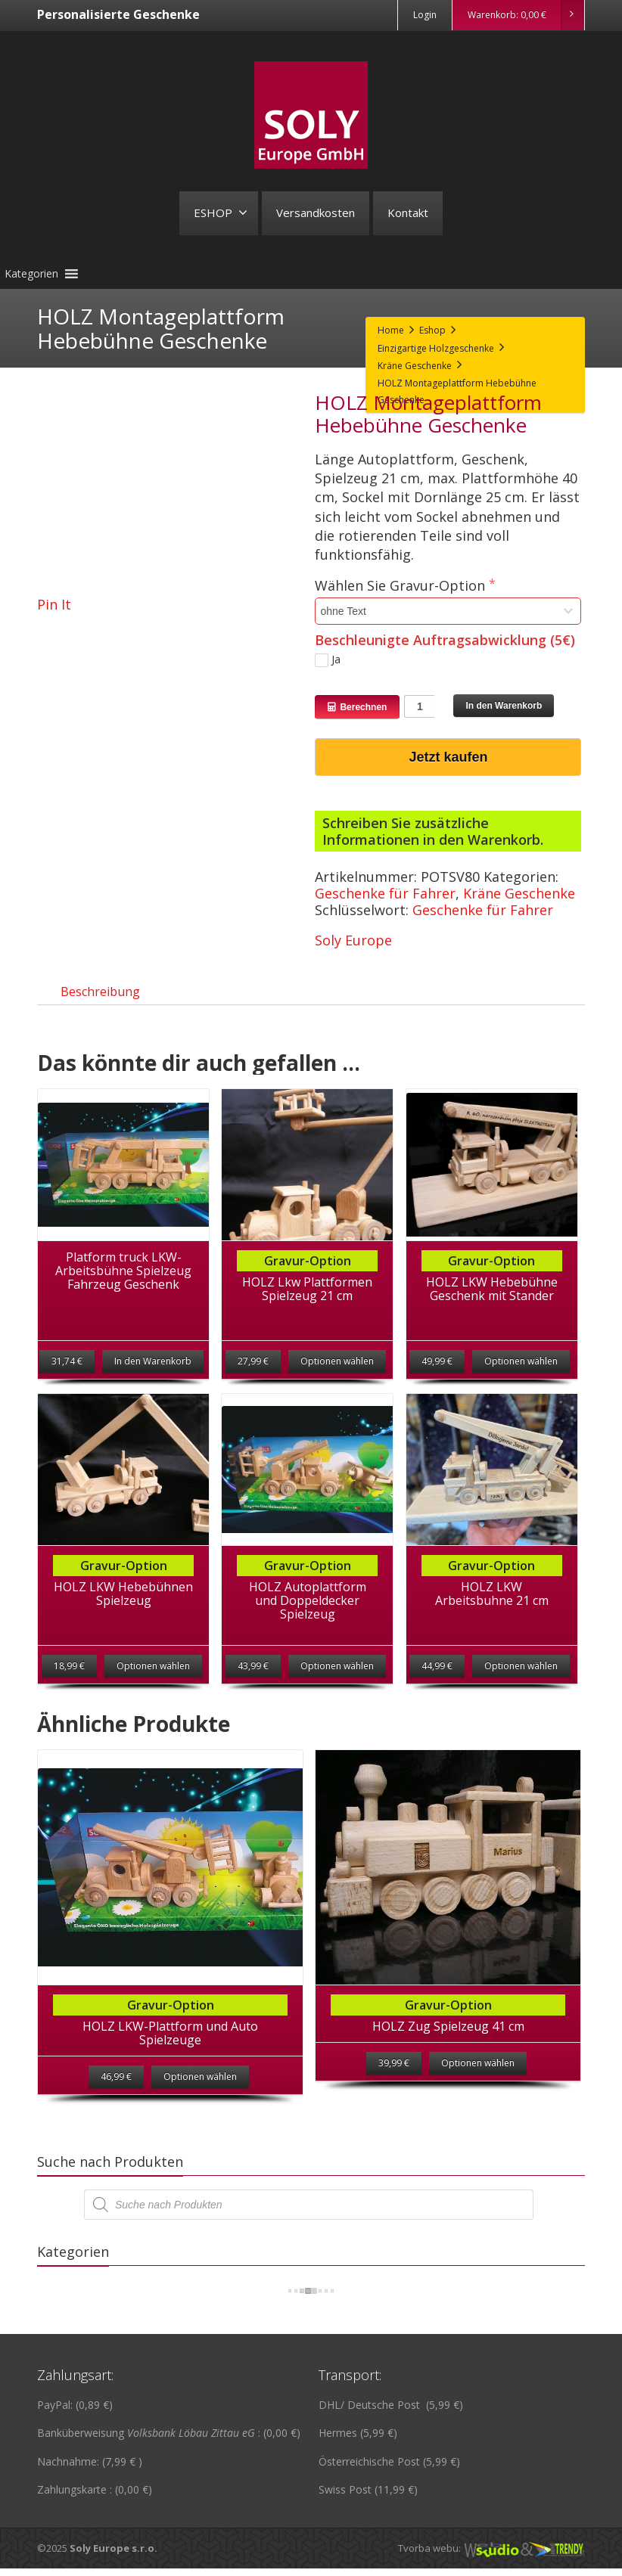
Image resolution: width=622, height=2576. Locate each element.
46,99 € (116, 2106)
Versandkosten (315, 212)
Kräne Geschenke (519, 893)
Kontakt (407, 212)
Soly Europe (353, 940)
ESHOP (220, 212)
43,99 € (253, 1680)
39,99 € (393, 2093)
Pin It (54, 604)
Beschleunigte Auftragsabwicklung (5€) (445, 639)
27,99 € (253, 1376)
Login (425, 14)
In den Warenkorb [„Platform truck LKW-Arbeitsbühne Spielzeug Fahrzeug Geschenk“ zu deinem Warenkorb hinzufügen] (152, 1376)
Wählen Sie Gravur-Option (402, 586)
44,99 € (437, 1680)
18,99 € (69, 1680)
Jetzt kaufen (448, 757)
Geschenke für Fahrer (385, 893)
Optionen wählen (337, 1376)
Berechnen (357, 707)
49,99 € (437, 1376)
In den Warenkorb (503, 705)
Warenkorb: (525, 15)
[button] (31, 274)
